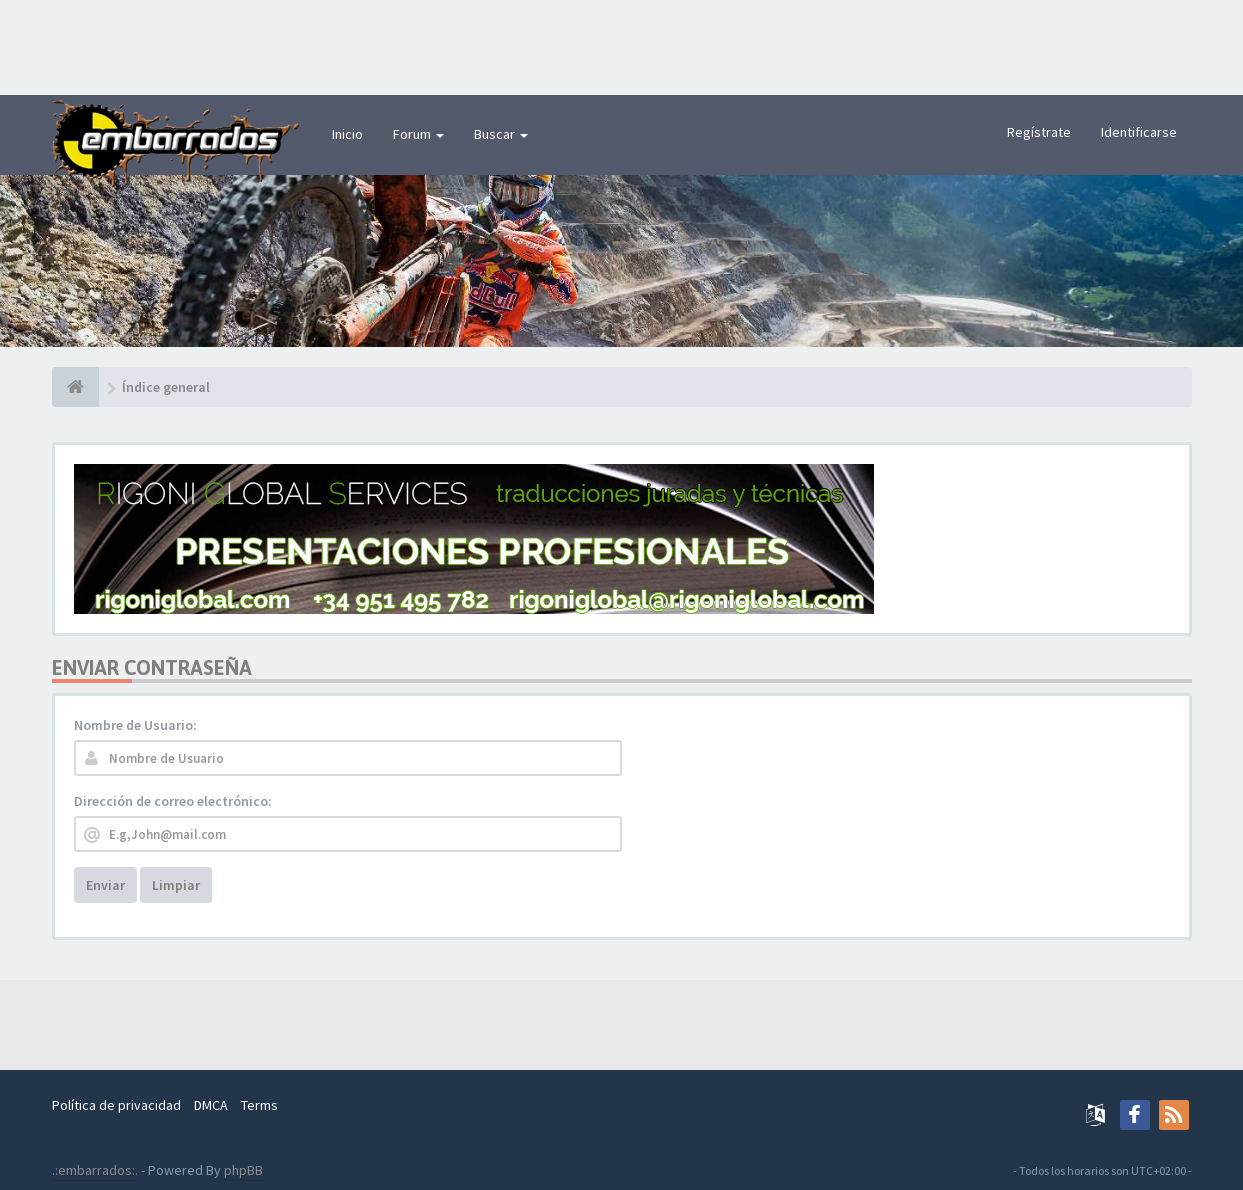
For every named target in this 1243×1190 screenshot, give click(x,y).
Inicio (347, 134)
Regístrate (1039, 132)
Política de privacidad (116, 1105)
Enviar (105, 885)
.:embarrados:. (95, 1170)
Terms (259, 1105)
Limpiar (176, 885)
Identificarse (1139, 132)
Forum (418, 134)
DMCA (211, 1105)
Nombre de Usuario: (135, 725)
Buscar (501, 134)
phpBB (243, 1170)
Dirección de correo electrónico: (173, 801)
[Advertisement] (622, 45)
